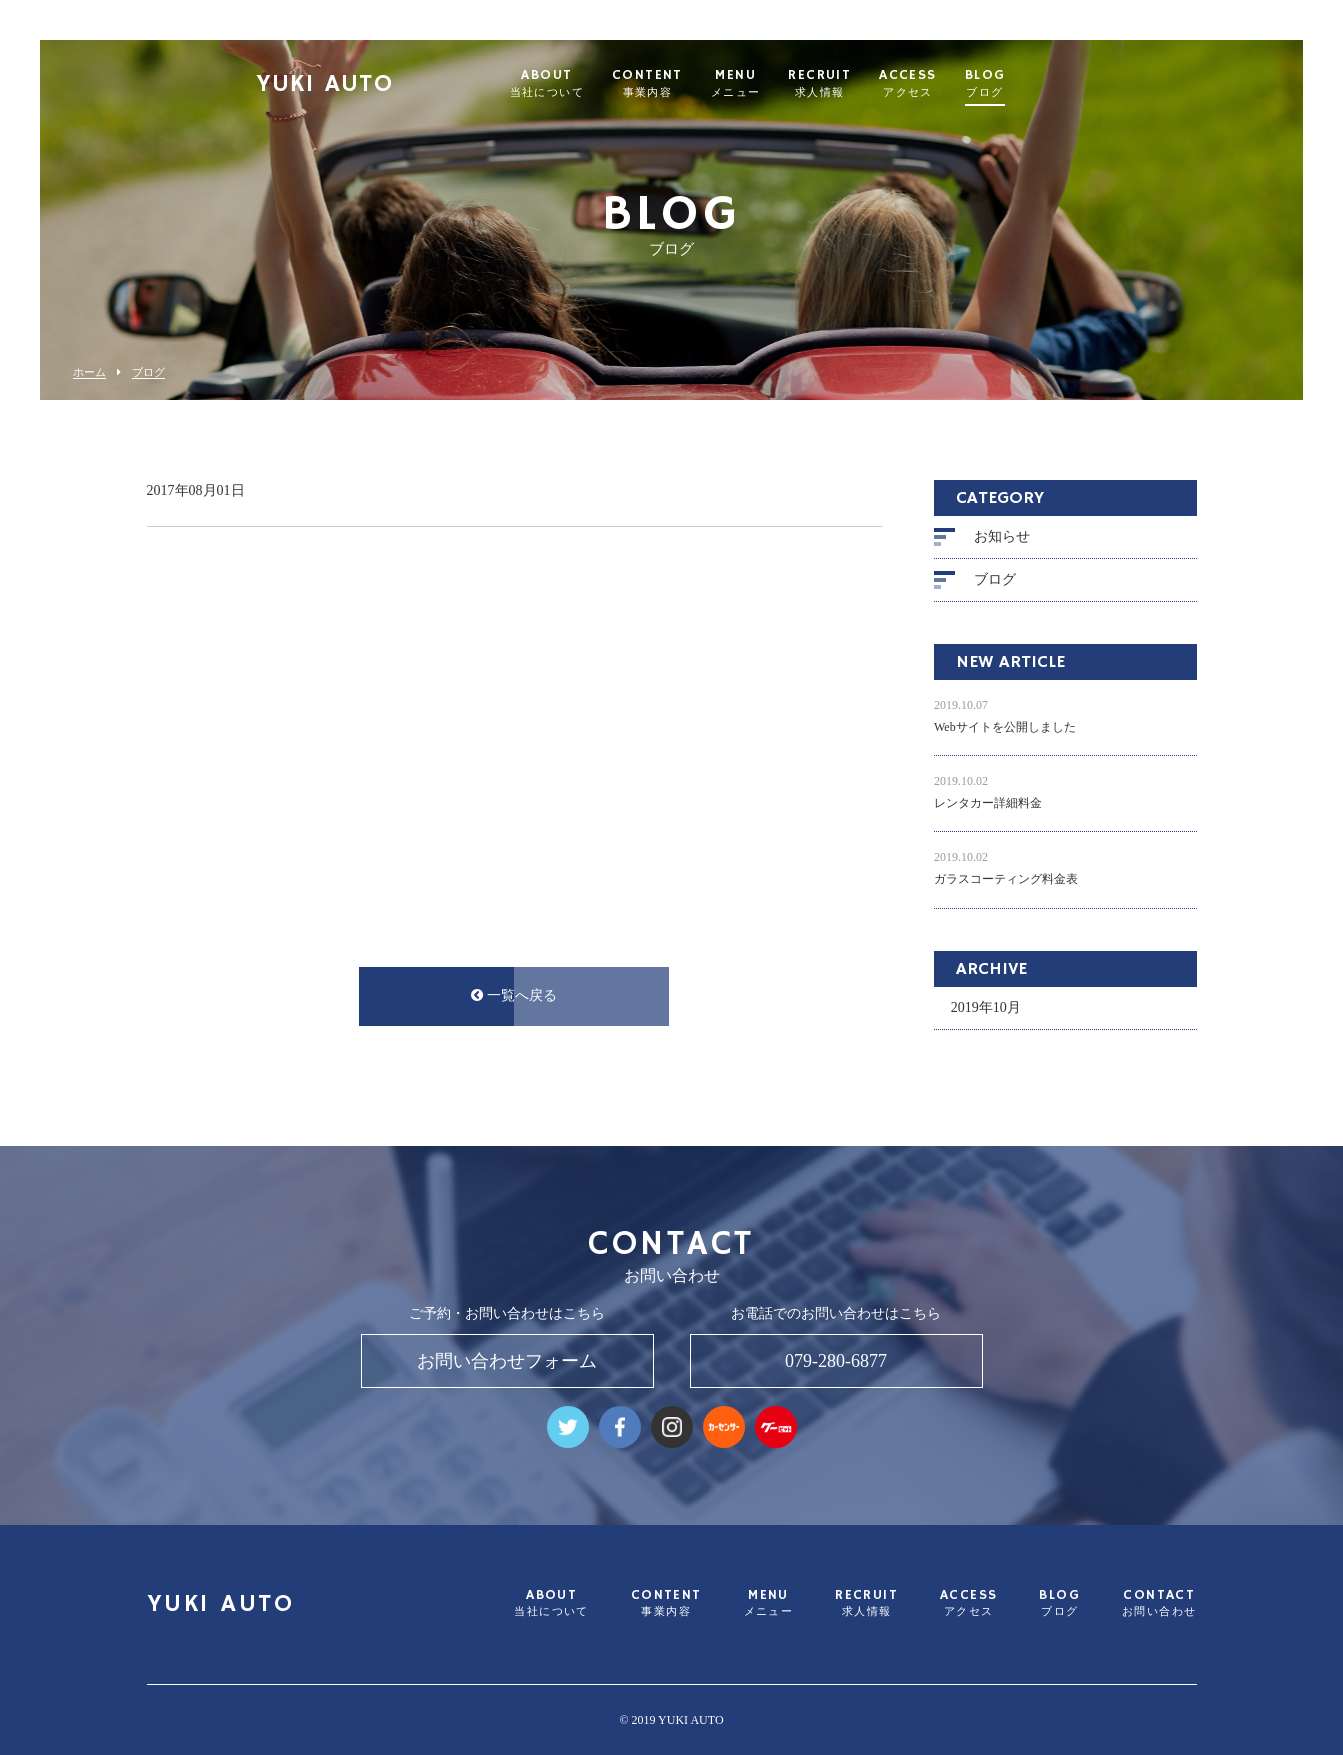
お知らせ (1002, 536)
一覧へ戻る (514, 995)
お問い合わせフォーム (507, 1361)
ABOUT (586, 84)
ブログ (148, 372)
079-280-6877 (836, 1361)
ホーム (89, 372)
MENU (775, 84)
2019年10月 (986, 1007)
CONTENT (686, 84)
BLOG (1024, 84)
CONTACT (1159, 1603)
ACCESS (946, 84)
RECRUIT (859, 84)
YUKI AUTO (364, 85)
